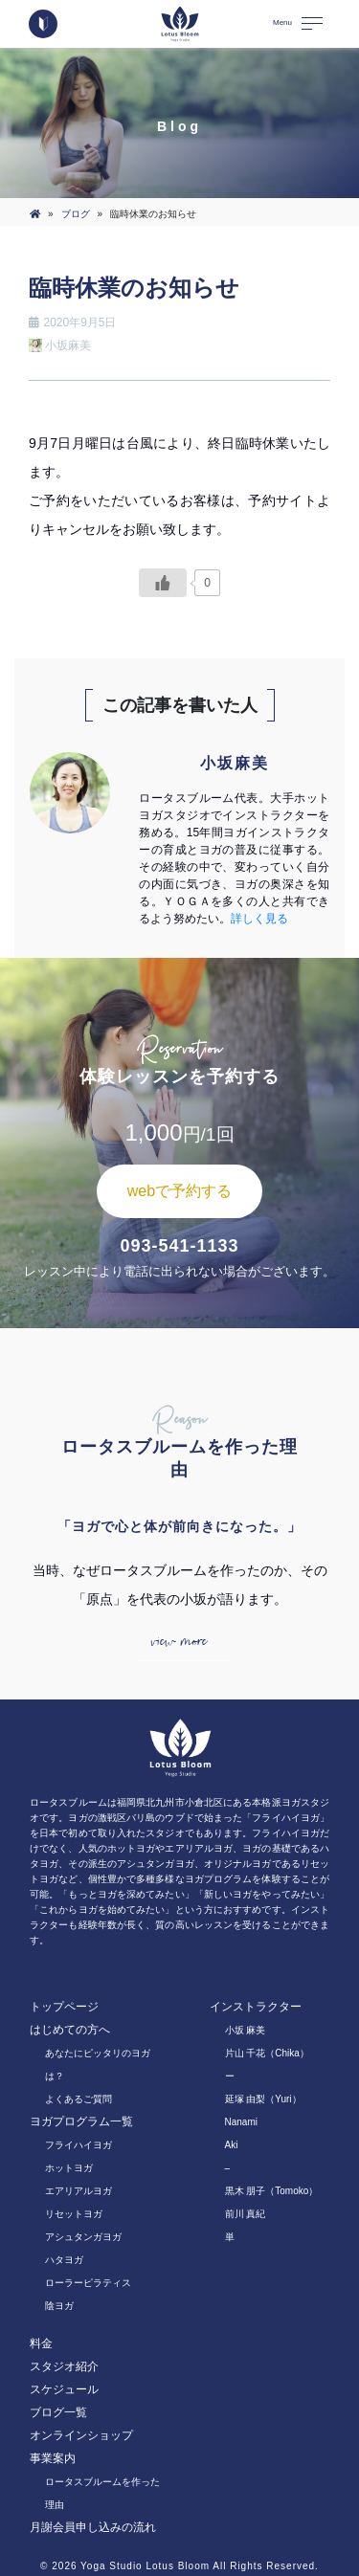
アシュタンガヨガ (83, 2237)
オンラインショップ (81, 2435)
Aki (231, 2145)
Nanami (241, 2122)
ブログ (75, 214)
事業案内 (53, 2458)
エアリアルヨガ (78, 2191)
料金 (41, 2343)
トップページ (64, 2006)
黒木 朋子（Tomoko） (272, 2191)
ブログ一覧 (58, 2412)
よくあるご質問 (78, 2099)
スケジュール (64, 2389)
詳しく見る (259, 918)
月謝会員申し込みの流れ (93, 2527)
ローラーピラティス (88, 2282)
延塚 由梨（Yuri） (263, 2099)
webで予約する (179, 1191)
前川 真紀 (245, 2214)
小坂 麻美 (245, 2030)
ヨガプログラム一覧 (81, 2121)
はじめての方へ (70, 2029)
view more (179, 1641)
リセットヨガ (73, 2214)
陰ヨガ (59, 2305)
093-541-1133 (179, 1245)
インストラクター (256, 2006)
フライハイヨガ (78, 2145)
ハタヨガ (64, 2259)
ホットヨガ (69, 2168)
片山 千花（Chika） (267, 2053)
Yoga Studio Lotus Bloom (145, 2566)
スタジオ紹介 (64, 2366)
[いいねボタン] (163, 582)
